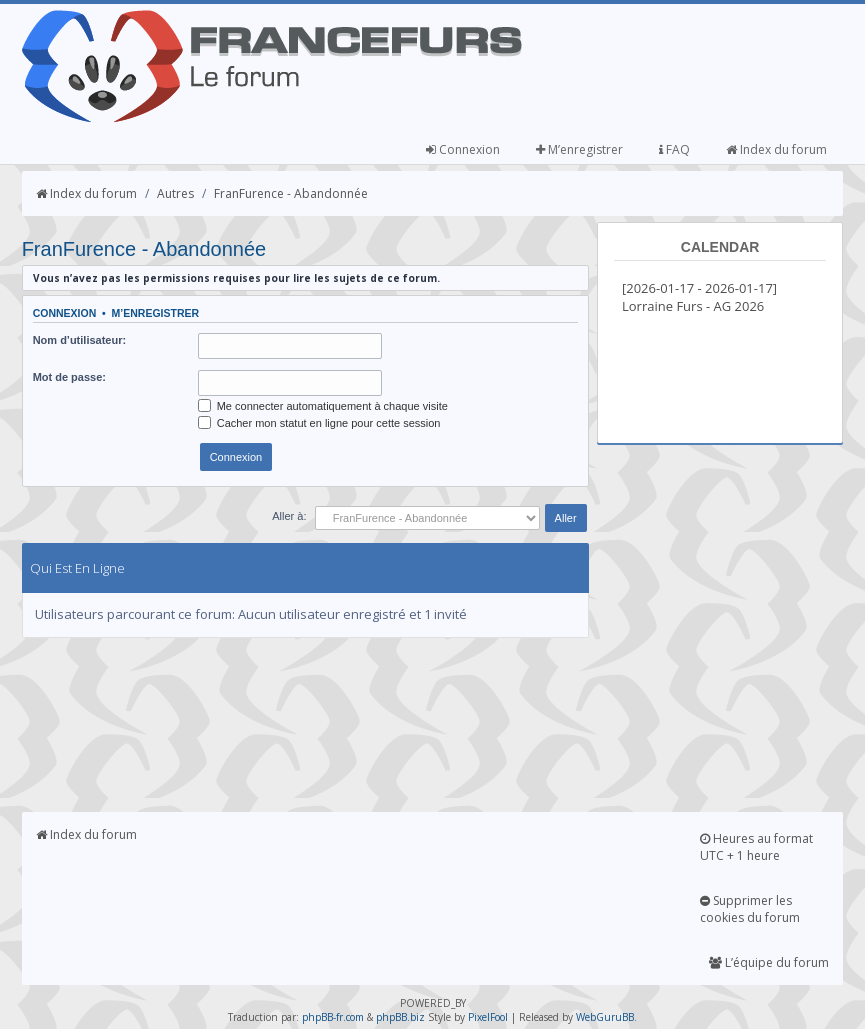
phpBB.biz (400, 1017)
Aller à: (289, 516)
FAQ (674, 149)
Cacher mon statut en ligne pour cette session (319, 423)
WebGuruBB (605, 1017)
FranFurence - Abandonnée (291, 193)
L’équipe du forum (769, 962)
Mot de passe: (69, 377)
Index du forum (776, 149)
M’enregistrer (579, 149)
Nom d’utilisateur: (80, 340)
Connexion (463, 149)
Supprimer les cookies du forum (750, 909)
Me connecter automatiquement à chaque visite (323, 406)
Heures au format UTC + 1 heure (756, 847)
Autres (175, 193)
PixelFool (488, 1017)
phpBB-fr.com (333, 1017)
